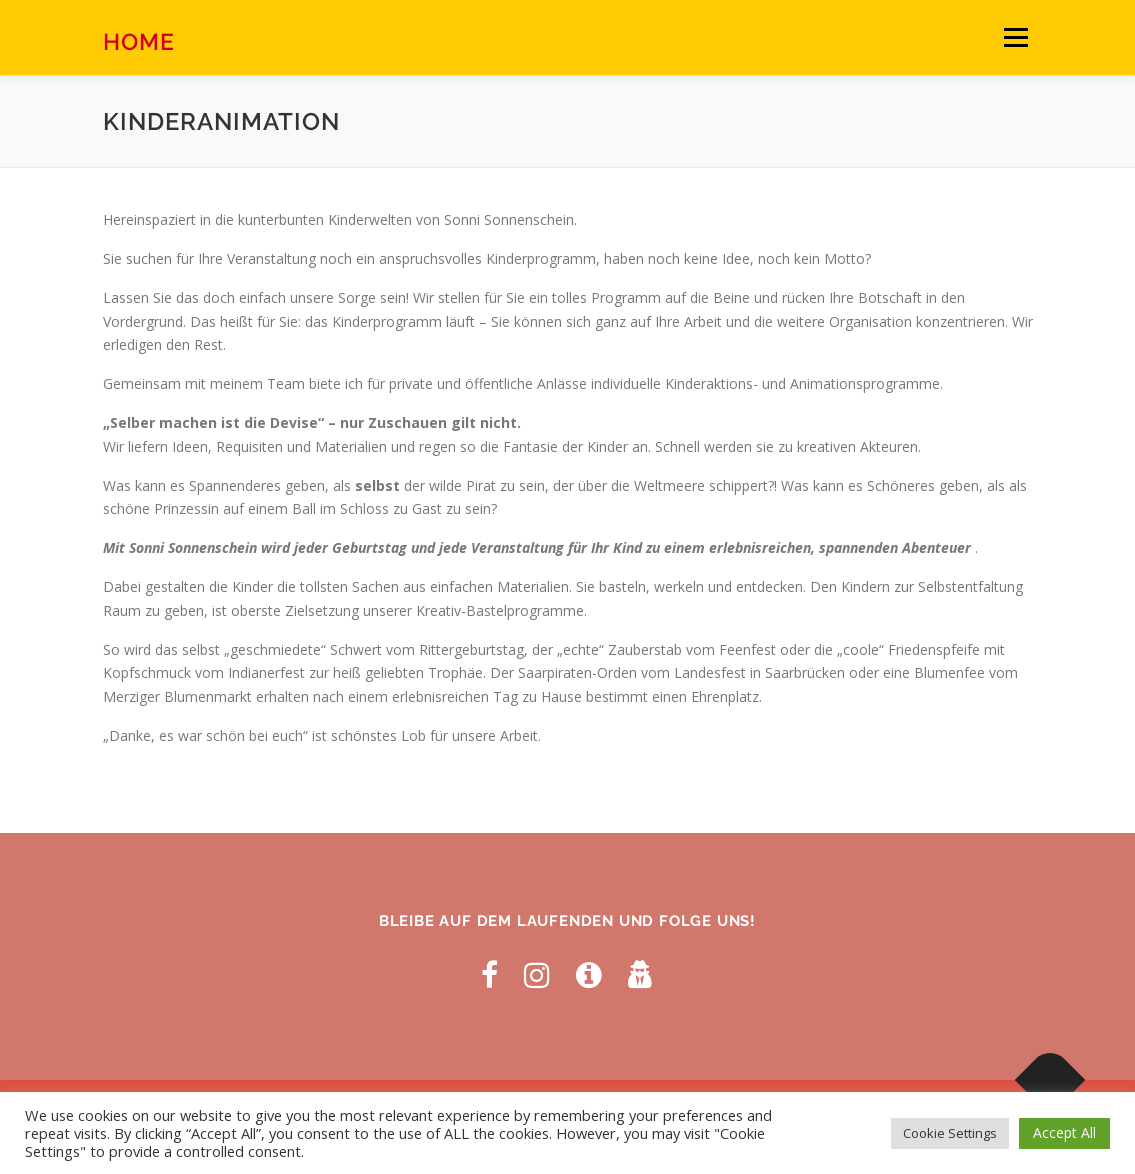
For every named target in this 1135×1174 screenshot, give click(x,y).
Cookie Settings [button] (950, 1133)
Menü (1015, 37)
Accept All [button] (1064, 1132)
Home (139, 40)
